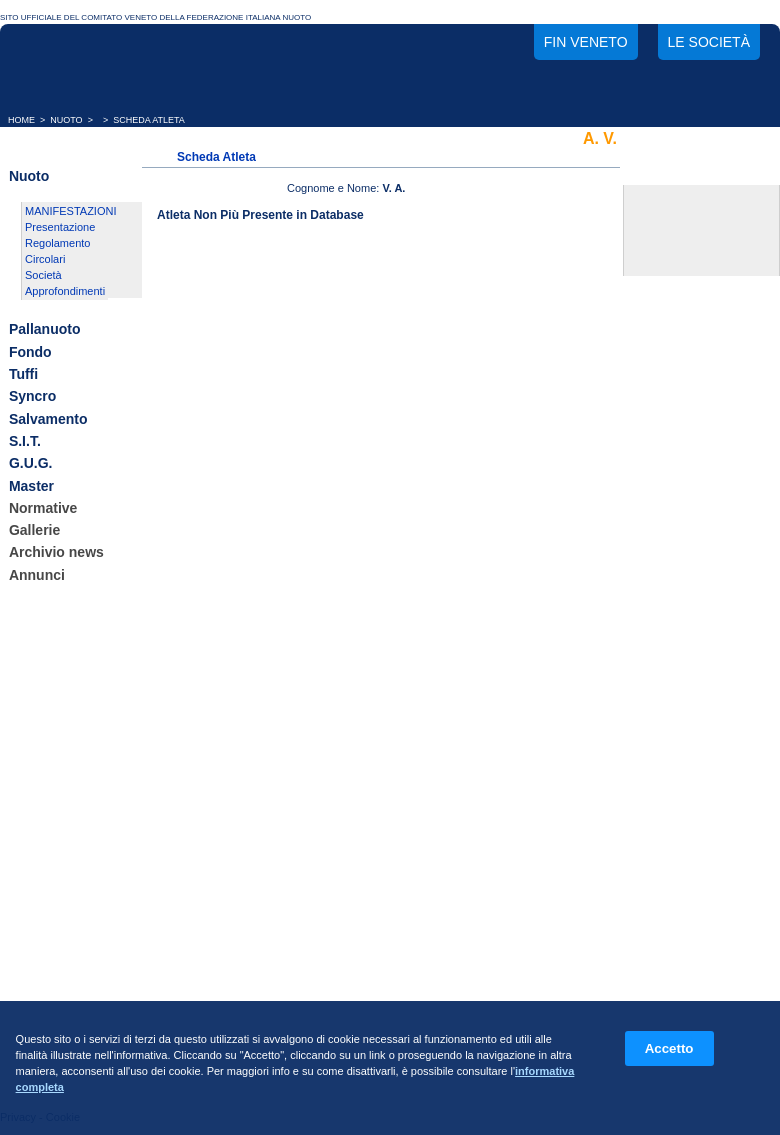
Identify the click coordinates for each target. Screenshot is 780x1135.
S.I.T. (25, 441)
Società (43, 275)
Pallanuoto (45, 330)
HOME (21, 120)
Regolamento (57, 243)
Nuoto (29, 176)
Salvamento (48, 419)
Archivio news (56, 553)
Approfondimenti (65, 291)
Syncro (32, 397)
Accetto (669, 1048)
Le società (709, 42)
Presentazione (60, 227)
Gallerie (34, 530)
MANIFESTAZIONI (70, 211)
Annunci (37, 575)
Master (31, 486)
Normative (43, 508)
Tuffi (23, 374)
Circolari (45, 259)
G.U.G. (31, 464)
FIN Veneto (586, 42)
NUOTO (66, 120)
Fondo (30, 352)
